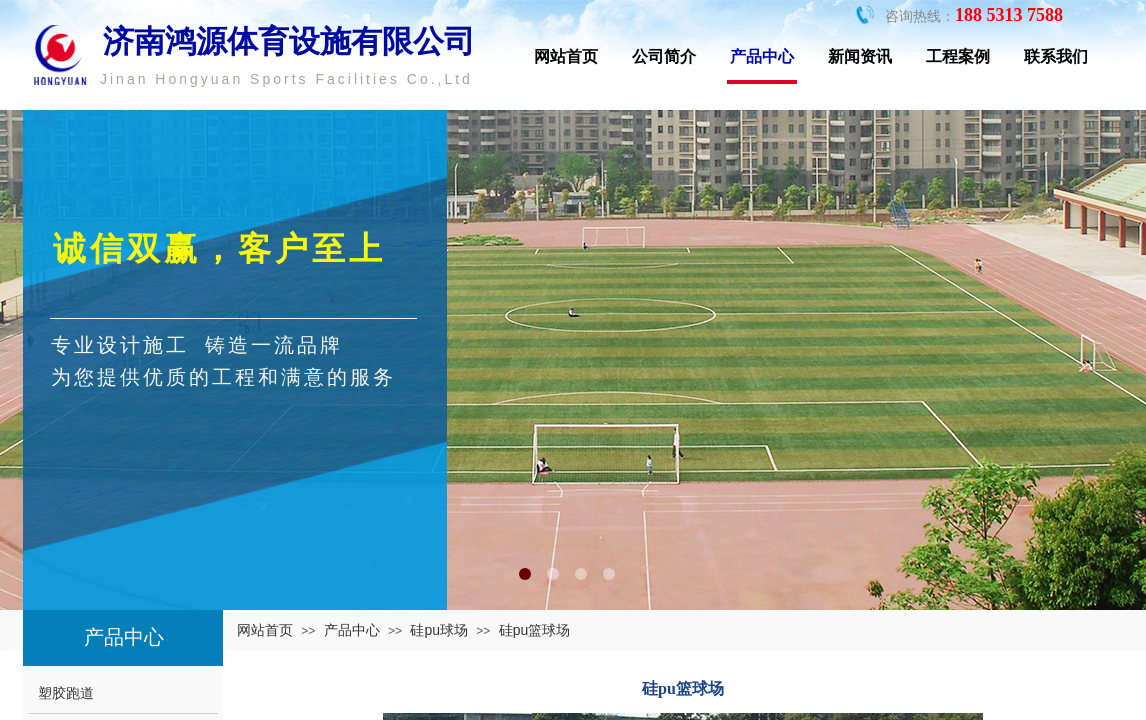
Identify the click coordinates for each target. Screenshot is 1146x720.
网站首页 (566, 56)
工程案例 (958, 56)
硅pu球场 (439, 630)
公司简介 (664, 56)
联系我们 (1056, 56)
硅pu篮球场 (535, 630)
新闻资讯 (860, 56)
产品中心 (762, 56)
